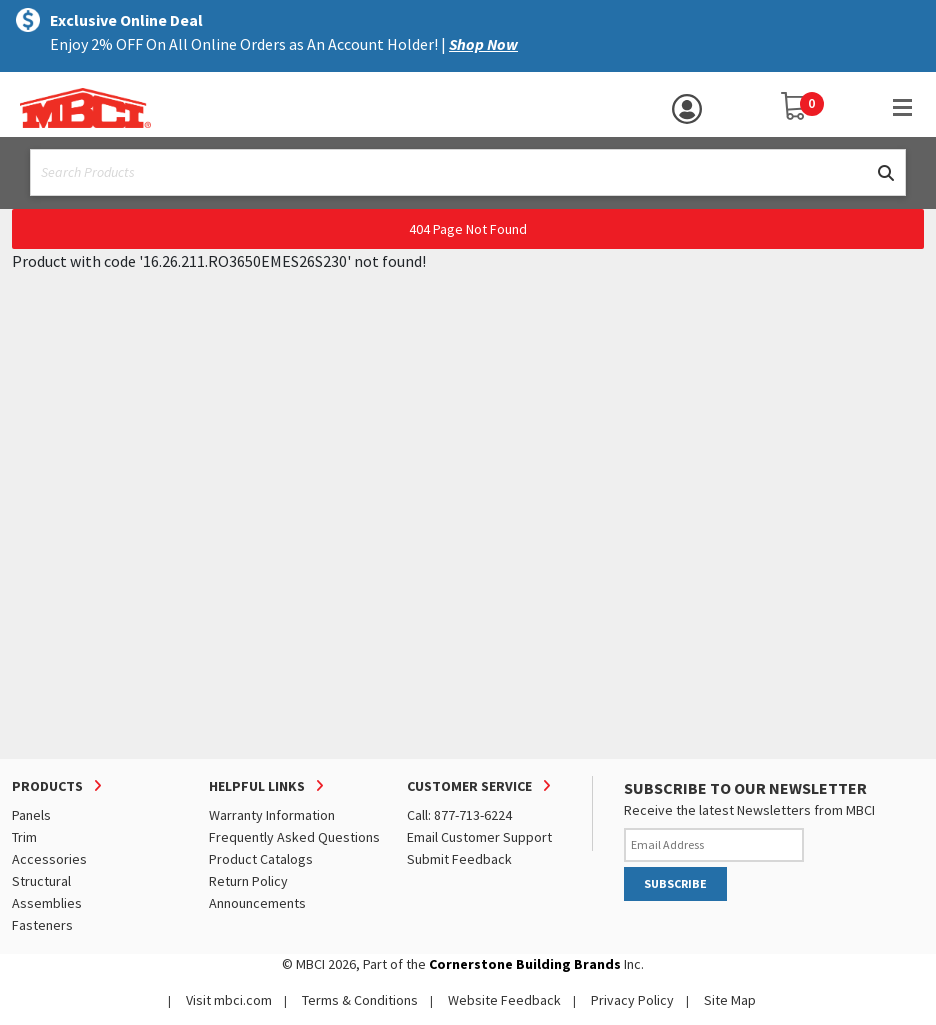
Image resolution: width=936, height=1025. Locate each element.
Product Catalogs (261, 859)
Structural (41, 881)
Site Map (730, 1000)
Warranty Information (272, 815)
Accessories (49, 859)
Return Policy (248, 881)
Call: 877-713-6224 (459, 815)
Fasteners (42, 925)
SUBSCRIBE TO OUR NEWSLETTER (745, 788)
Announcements (257, 903)
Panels (31, 815)
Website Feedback (504, 1000)
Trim (24, 837)
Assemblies (47, 903)
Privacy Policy (632, 1000)
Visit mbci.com (229, 1000)
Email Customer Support (479, 837)
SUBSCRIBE (675, 883)
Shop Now (483, 44)
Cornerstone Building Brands (525, 964)
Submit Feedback (459, 859)
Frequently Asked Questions (294, 837)
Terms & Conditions (360, 1000)
